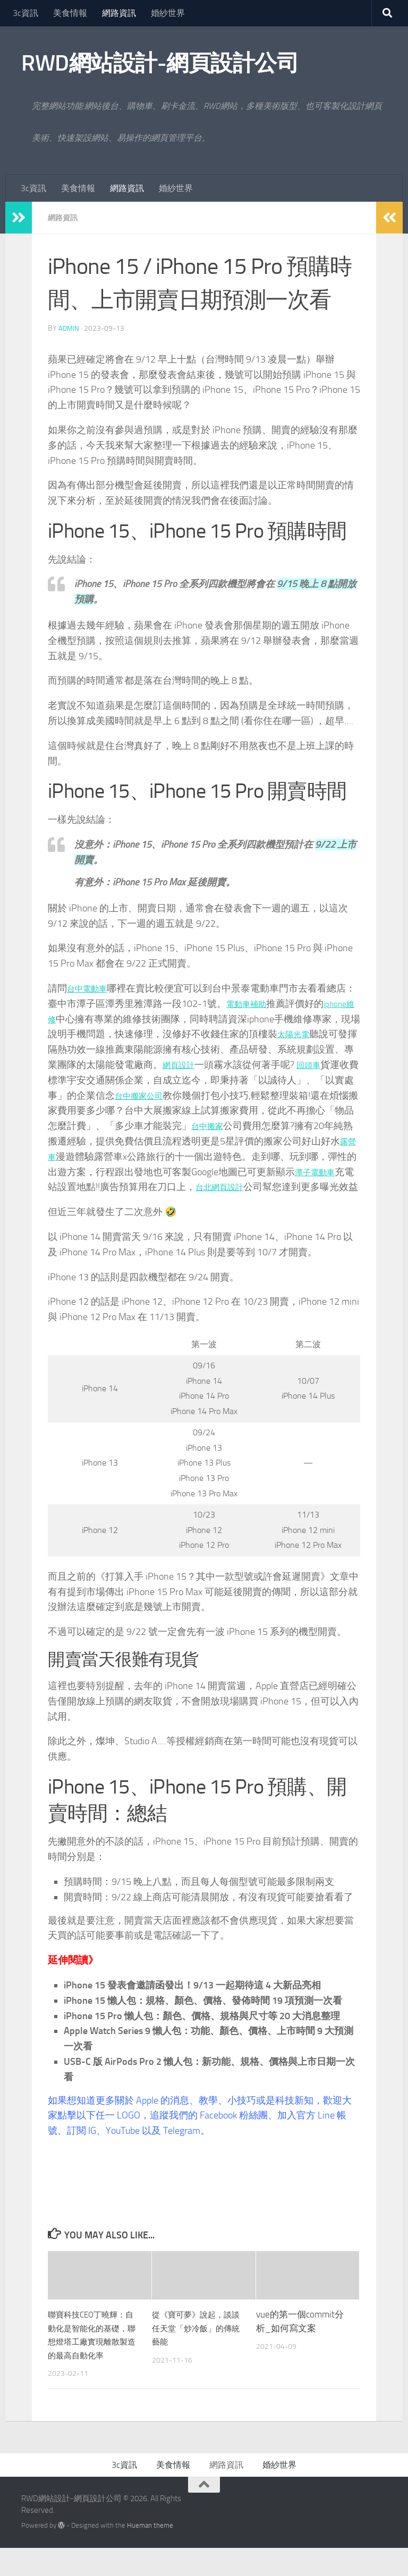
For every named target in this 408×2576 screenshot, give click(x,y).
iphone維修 (71, 1018)
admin (69, 327)
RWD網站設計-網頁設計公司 (160, 63)
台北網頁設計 (319, 1186)
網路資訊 (119, 13)
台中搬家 (287, 1125)
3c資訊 (25, 13)
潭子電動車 (100, 1186)
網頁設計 (229, 1064)
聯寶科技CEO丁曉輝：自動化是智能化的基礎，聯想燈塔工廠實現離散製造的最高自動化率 (93, 2356)
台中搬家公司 (210, 1095)
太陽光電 (335, 1033)
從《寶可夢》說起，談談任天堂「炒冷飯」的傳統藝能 (197, 2343)
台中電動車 (91, 988)
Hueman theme (150, 2553)
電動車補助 (269, 1003)
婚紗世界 (168, 13)
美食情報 (70, 13)
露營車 (129, 1156)
